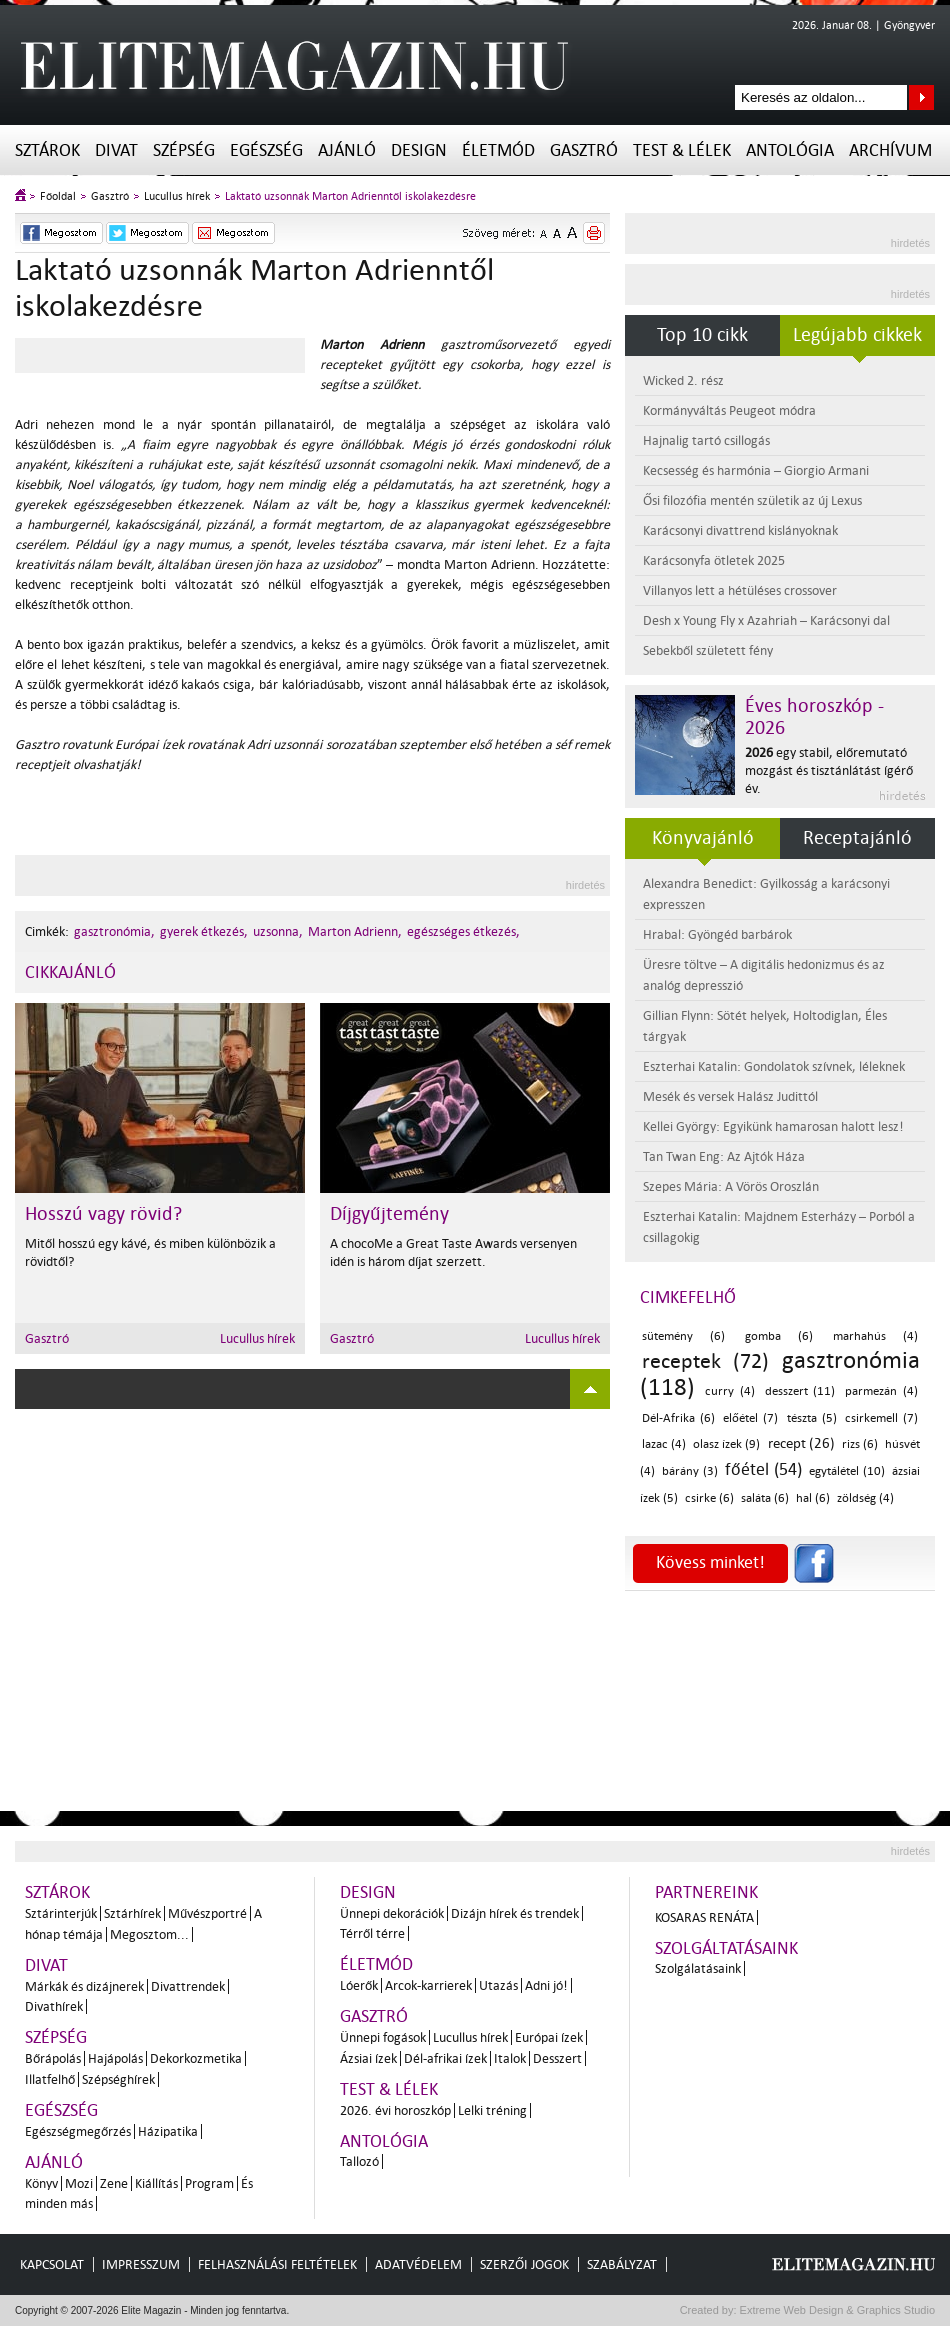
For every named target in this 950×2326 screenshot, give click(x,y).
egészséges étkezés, (463, 931)
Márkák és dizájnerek (84, 1986)
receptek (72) (705, 1361)
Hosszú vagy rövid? (103, 1214)
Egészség (266, 150)
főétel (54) (763, 1469)
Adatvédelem (418, 2264)
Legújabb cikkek (857, 335)
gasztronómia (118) (780, 1374)
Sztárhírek (132, 1913)
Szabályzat (622, 2264)
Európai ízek (549, 2037)
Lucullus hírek (177, 196)
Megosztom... (149, 1934)
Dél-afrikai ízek (445, 2058)
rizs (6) (860, 1444)
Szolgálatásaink (698, 1968)
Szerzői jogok (524, 2264)
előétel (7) (750, 1418)
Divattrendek (188, 1986)
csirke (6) (709, 1498)
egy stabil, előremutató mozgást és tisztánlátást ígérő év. (829, 770)
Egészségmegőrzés (78, 2131)
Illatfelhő (50, 2079)
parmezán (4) (881, 1391)
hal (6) (813, 1498)
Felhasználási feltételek (277, 2264)
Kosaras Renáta (704, 1917)
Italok (510, 2058)
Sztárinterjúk (61, 1913)
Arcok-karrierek (428, 1985)
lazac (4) (664, 1444)
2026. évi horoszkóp (395, 2110)
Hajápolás (115, 2058)
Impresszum (141, 2264)
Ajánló (347, 150)
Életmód (498, 150)
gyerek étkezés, (204, 931)
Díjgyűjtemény (389, 1214)
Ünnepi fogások (383, 2037)
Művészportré (207, 1913)
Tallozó (359, 2161)
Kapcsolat (52, 2264)
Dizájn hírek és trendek (515, 1913)
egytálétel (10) (846, 1471)
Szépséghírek (118, 2079)
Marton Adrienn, (355, 931)
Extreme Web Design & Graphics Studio (836, 2310)
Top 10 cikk (702, 335)
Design (419, 150)
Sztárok (47, 150)
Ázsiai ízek (368, 2058)
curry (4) (730, 1391)
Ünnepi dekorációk (392, 1913)
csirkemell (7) (881, 1418)
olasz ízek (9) (726, 1444)
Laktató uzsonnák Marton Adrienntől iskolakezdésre (350, 196)
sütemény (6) (683, 1336)
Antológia (790, 150)
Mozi (79, 2183)
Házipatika (168, 2131)
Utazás (498, 1985)
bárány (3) (689, 1471)
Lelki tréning (492, 2110)
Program (209, 2183)
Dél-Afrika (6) (678, 1418)
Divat (116, 150)
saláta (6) (765, 1498)
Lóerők (359, 1985)
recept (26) (801, 1443)
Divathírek (54, 2006)
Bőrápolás (53, 2058)
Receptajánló (857, 838)
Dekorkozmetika (196, 2058)
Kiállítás (156, 2183)
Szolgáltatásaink (726, 1948)
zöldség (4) (865, 1498)
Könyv (41, 2183)
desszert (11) (800, 1391)
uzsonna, (278, 931)
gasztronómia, (114, 931)
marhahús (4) (875, 1336)
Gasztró (584, 150)
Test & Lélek (682, 150)
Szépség (184, 150)
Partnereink (706, 1892)
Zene (114, 2183)
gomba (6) (779, 1336)
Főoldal (58, 196)
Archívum (890, 150)
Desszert (557, 2058)
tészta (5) (812, 1418)
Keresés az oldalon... (921, 97)
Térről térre (372, 1933)
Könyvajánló (703, 838)
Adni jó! (546, 1985)
